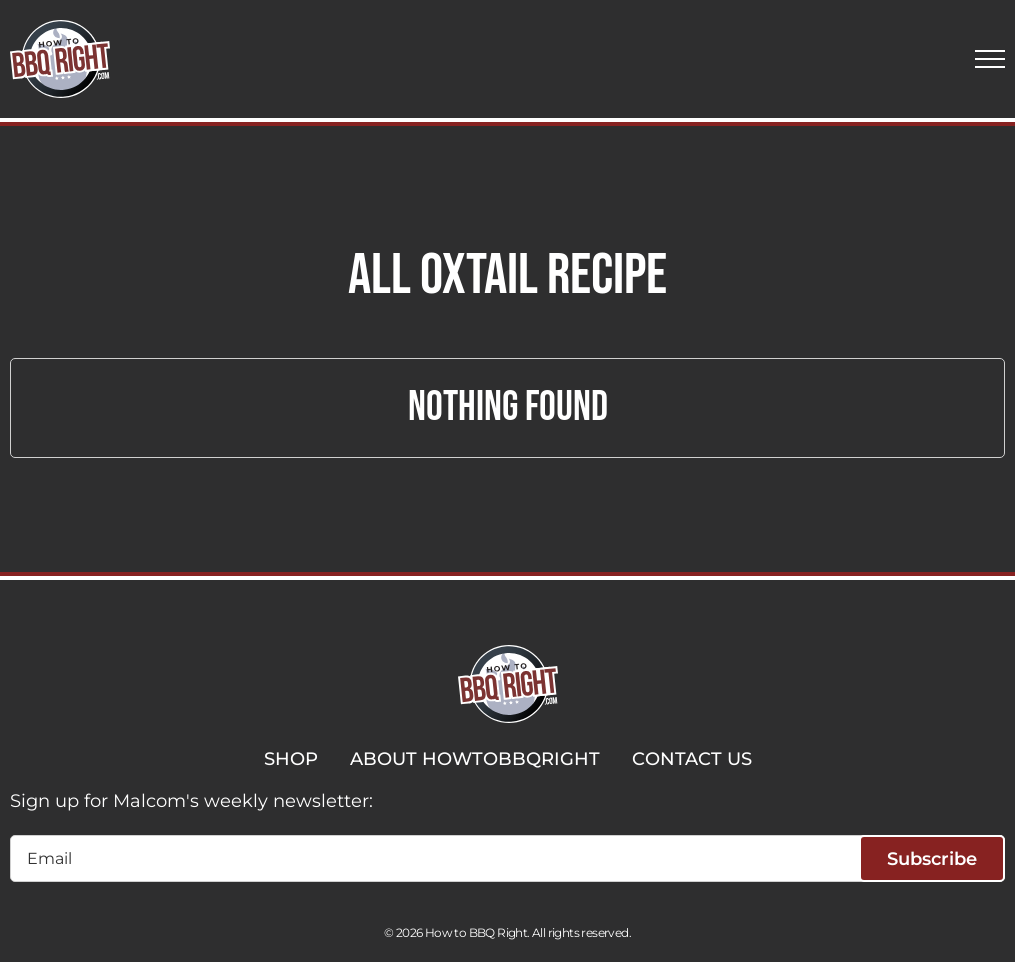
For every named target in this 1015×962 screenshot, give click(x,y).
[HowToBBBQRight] (60, 59)
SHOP (291, 759)
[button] (990, 59)
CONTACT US (692, 759)
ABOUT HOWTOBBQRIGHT (475, 759)
